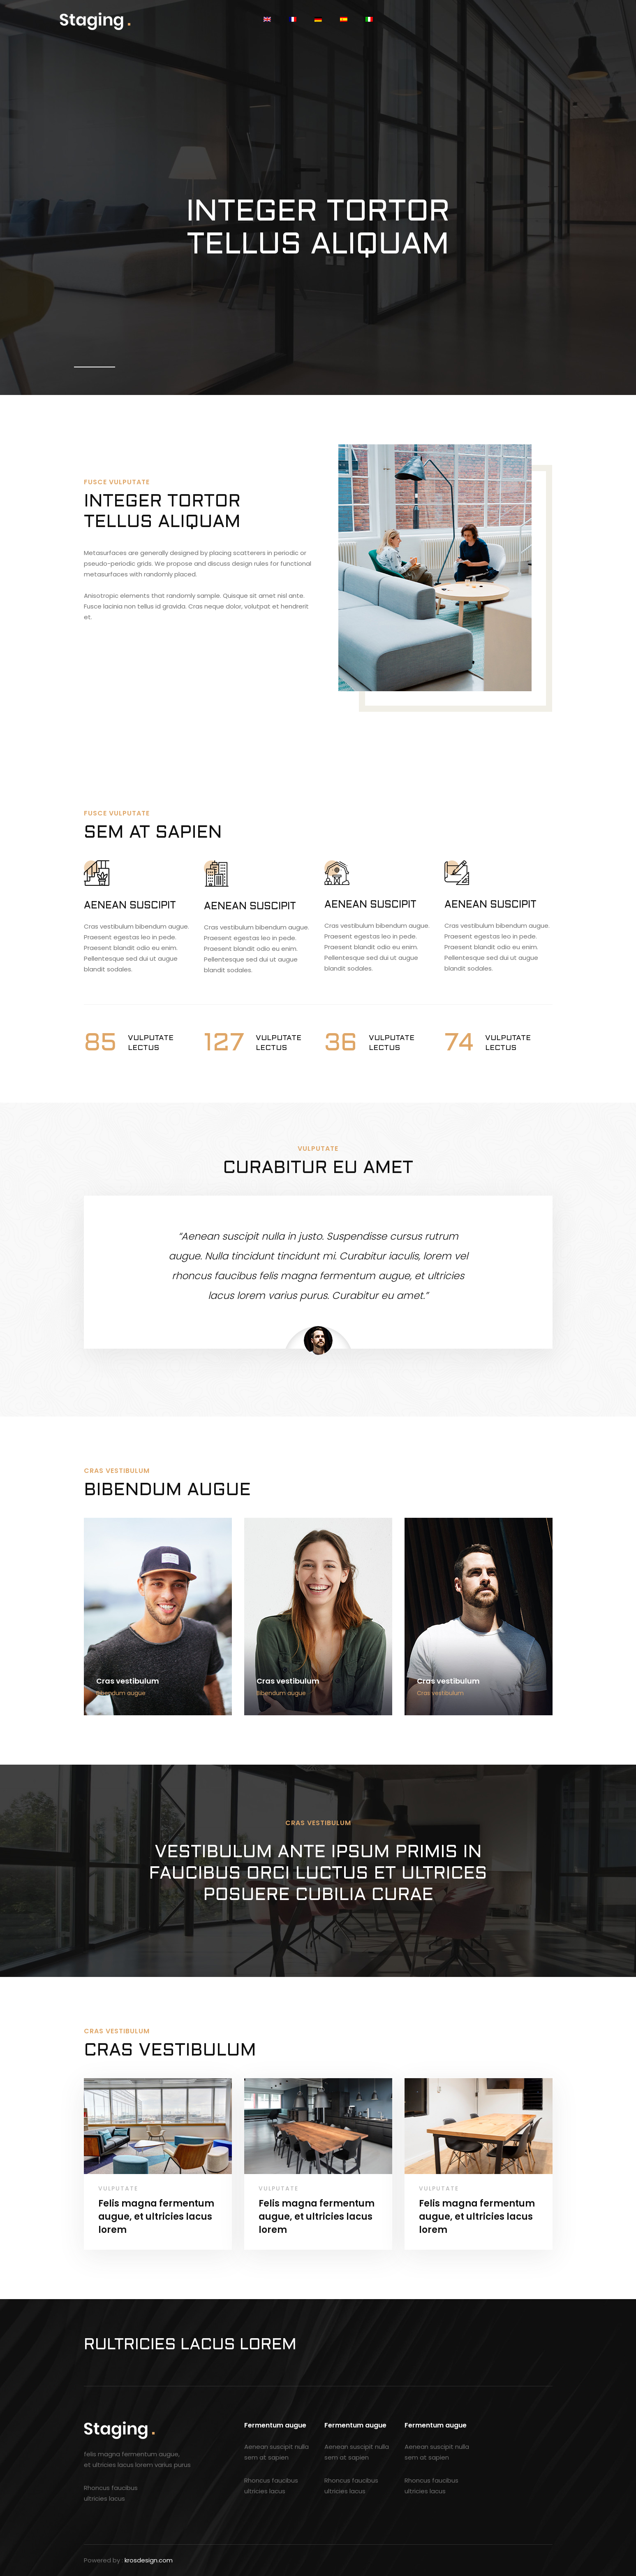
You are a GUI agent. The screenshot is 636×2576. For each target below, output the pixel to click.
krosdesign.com (149, 2560)
